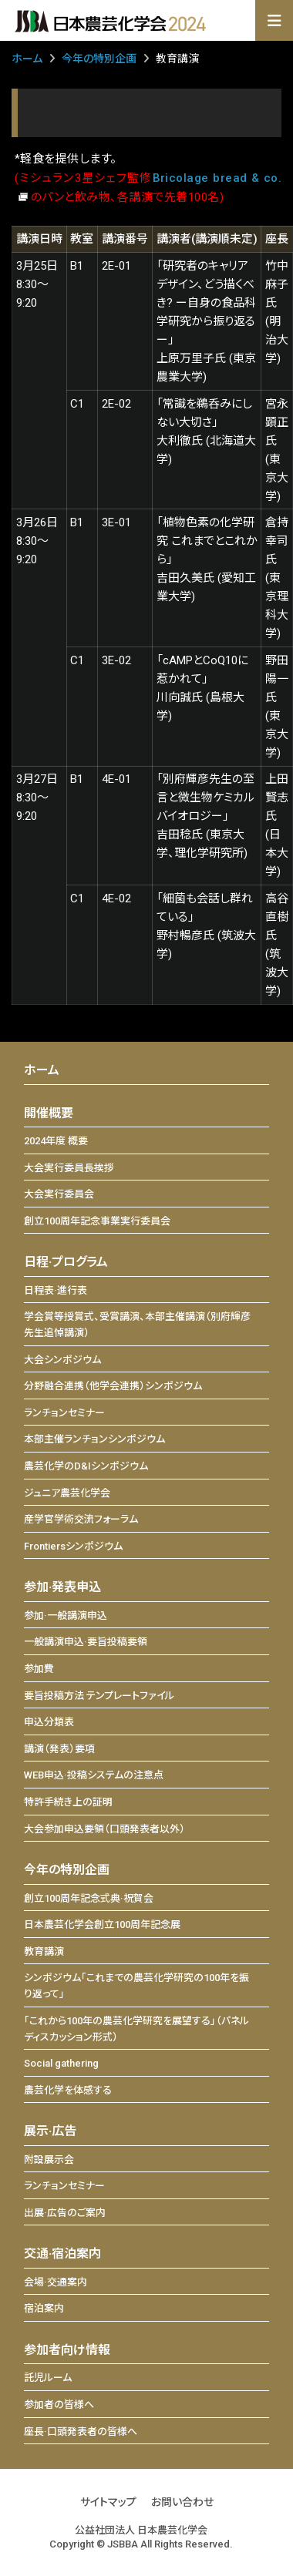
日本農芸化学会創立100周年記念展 (102, 1924)
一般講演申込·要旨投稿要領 (85, 1641)
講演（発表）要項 (59, 1749)
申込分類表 (49, 1722)
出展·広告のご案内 (65, 2212)
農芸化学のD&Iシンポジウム (86, 1466)
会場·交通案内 (55, 2282)
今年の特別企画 (99, 58)
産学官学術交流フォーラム (81, 1519)
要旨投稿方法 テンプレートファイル (99, 1695)
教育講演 (44, 1951)
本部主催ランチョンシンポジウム (94, 1439)
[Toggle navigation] (274, 21)
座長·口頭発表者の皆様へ (80, 2431)
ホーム (27, 58)
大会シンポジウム (62, 1359)
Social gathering (61, 2063)
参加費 (39, 1668)
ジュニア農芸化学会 (67, 1493)
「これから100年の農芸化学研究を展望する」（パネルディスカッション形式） (136, 2029)
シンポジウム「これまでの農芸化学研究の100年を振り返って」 (136, 1986)
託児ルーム (48, 2377)
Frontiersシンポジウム (73, 1546)
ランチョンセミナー (64, 1413)
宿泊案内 (44, 2308)
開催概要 (48, 1113)
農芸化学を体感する (68, 2090)
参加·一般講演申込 (65, 1615)
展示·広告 (50, 2131)
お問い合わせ (182, 2502)
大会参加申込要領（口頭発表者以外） (104, 1829)
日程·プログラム (66, 1261)
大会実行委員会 (59, 1194)
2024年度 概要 (56, 1141)
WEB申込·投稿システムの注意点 (93, 1775)
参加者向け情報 (67, 2350)
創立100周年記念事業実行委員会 (97, 1221)
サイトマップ (108, 2502)
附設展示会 (49, 2159)
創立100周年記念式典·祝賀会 (88, 1898)
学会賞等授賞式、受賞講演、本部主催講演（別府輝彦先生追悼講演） (137, 1324)
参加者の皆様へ (59, 2404)
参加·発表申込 (62, 1587)
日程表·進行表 (55, 1290)
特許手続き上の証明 (68, 1802)
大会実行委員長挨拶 (69, 1168)
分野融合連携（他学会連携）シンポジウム (113, 1386)
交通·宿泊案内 (62, 2253)
